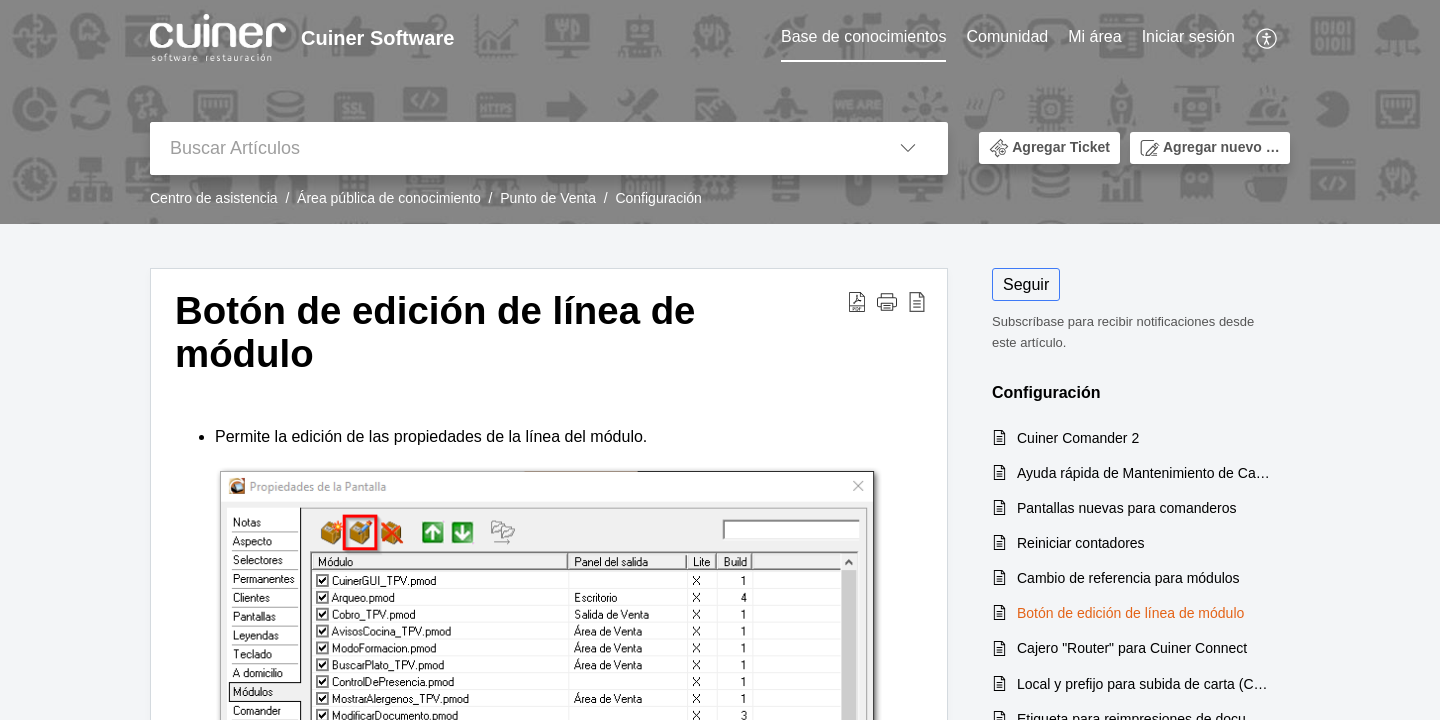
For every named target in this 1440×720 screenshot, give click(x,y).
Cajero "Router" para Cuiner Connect (1132, 648)
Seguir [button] (1026, 284)
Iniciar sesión (1188, 36)
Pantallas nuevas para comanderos (1126, 508)
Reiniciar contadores (1081, 543)
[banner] (720, 112)
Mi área (1094, 36)
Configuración (658, 198)
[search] (509, 148)
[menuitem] (863, 38)
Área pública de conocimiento (389, 198)
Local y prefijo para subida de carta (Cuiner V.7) (1143, 684)
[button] (1267, 38)
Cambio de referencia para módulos (1128, 578)
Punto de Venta (548, 198)
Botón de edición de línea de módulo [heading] (435, 332)
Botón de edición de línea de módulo (1130, 613)
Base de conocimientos (863, 36)
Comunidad (1007, 36)
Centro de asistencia (214, 198)
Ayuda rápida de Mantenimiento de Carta (1143, 473)
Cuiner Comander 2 (1078, 438)
